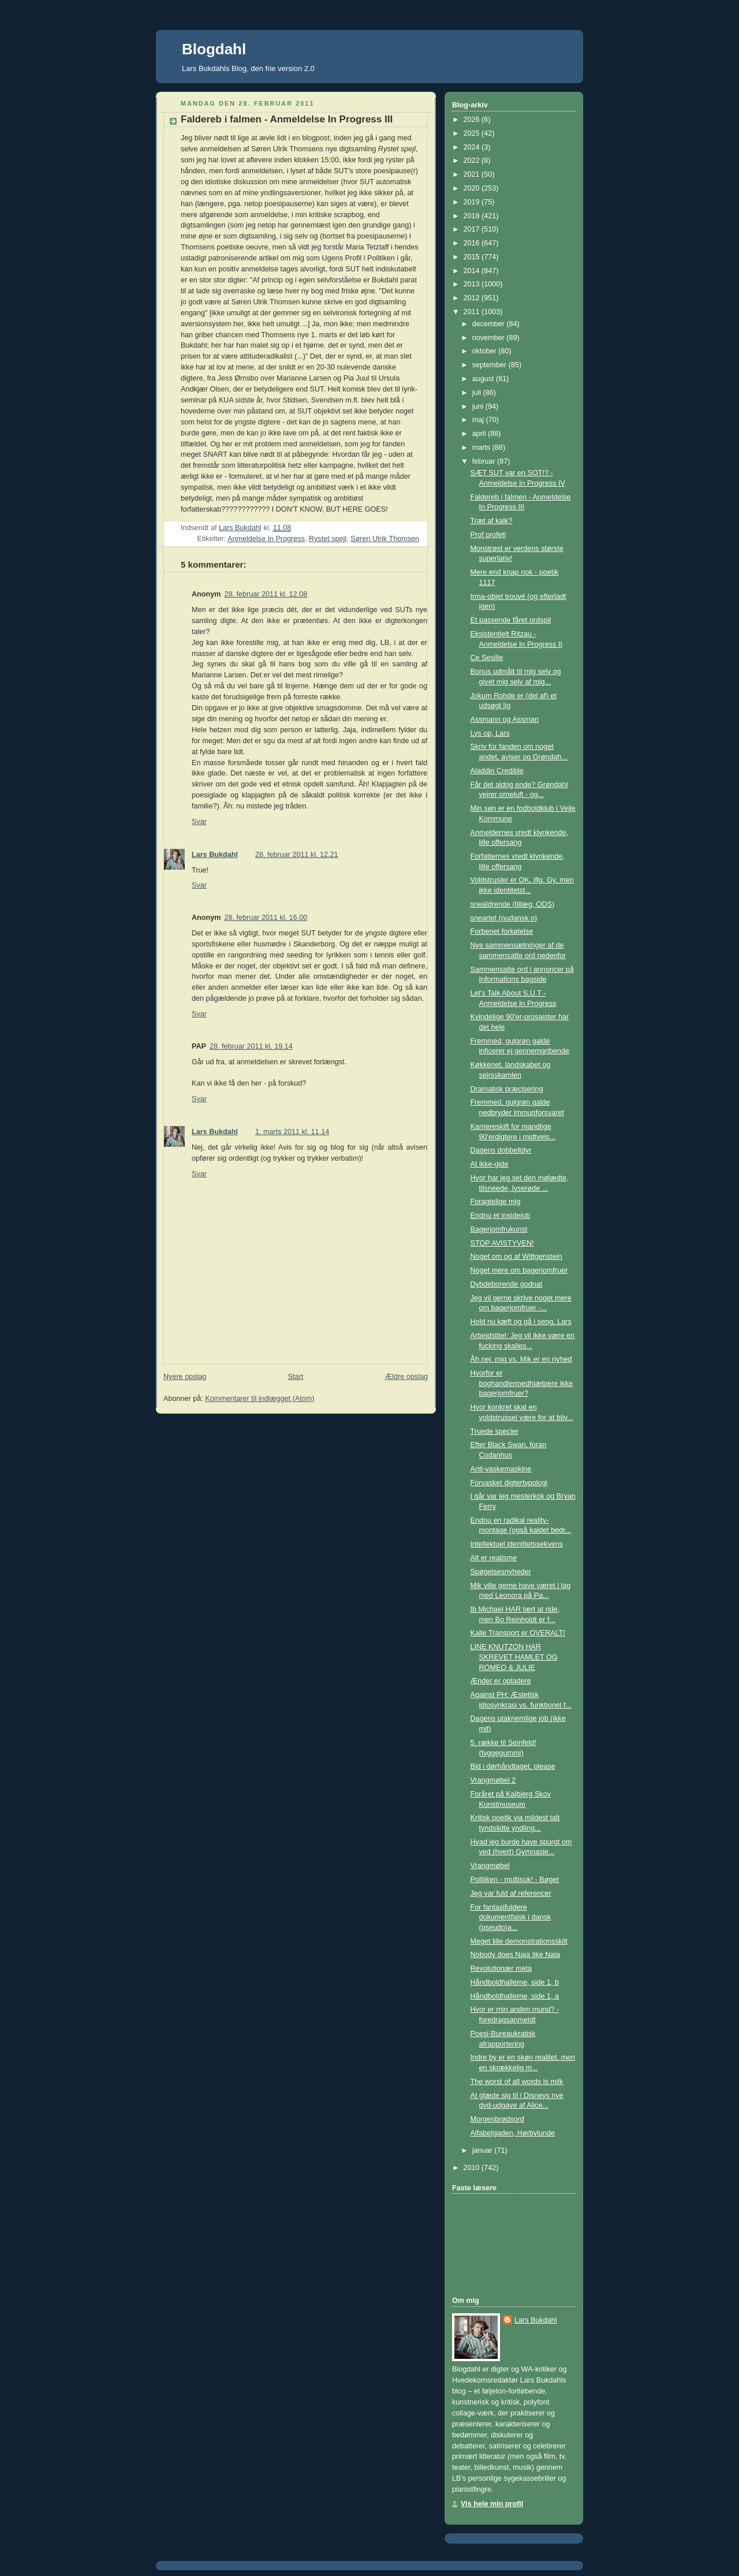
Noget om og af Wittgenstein (516, 1256)
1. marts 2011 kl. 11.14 (292, 1132)
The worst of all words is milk (517, 2082)
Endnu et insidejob (501, 1215)
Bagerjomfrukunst (499, 1229)
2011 (473, 312)
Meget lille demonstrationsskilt (519, 1941)
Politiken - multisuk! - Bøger (515, 1880)
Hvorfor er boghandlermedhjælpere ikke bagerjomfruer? (522, 1383)
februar (484, 461)
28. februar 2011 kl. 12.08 (265, 594)
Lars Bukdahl (215, 855)
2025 (473, 133)
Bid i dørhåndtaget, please (513, 1766)
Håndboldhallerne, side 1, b (515, 1982)
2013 (473, 284)
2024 (473, 147)
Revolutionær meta (501, 1968)
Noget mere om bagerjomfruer (519, 1270)
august (484, 379)
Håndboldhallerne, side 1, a (515, 1996)
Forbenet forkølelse (502, 931)
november (489, 338)
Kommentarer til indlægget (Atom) (259, 1399)
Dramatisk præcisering (507, 1089)
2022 (473, 160)
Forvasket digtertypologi (509, 1483)
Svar (199, 822)
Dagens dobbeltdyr (501, 1150)
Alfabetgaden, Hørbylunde (513, 2133)
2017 (473, 229)
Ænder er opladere (501, 1681)
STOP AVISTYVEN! (502, 1243)
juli (477, 393)
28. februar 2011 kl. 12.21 (296, 855)
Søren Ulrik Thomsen (384, 539)
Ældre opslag (406, 1377)
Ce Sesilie (487, 658)
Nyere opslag (184, 1377)
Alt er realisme (494, 1558)
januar (483, 2150)
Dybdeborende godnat (507, 1284)
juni (479, 406)
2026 (473, 119)
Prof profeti (488, 535)
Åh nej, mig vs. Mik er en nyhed (521, 1359)
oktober (485, 351)
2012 (473, 298)
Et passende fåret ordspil (511, 620)
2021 (473, 174)
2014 (473, 271)
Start (296, 1377)
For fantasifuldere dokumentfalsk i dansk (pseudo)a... (511, 1917)
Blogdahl (214, 49)
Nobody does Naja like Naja (516, 1955)
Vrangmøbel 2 (493, 1780)
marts (482, 447)
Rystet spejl (327, 539)
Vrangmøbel (490, 1866)
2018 (473, 216)
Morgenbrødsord (497, 2119)
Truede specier (495, 1431)
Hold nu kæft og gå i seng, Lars (521, 1322)
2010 (473, 2168)
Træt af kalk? (492, 521)
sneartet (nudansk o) (504, 918)
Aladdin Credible (497, 771)
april (480, 434)
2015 (473, 257)
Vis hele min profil (492, 2504)
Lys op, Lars (490, 733)
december (489, 324)
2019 (473, 202)
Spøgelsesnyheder (501, 1572)
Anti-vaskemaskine (501, 1469)
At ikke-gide (490, 1164)
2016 (473, 243)
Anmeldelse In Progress (266, 539)
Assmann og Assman (505, 719)
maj (479, 420)
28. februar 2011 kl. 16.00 (265, 918)
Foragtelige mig (496, 1202)
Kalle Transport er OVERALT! (518, 1633)
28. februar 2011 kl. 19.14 (251, 1046)
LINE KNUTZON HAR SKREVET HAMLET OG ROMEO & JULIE (514, 1657)
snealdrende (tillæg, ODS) (513, 904)
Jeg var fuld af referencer (511, 1893)
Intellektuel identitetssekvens (517, 1544)
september (490, 365)
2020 (473, 188)
